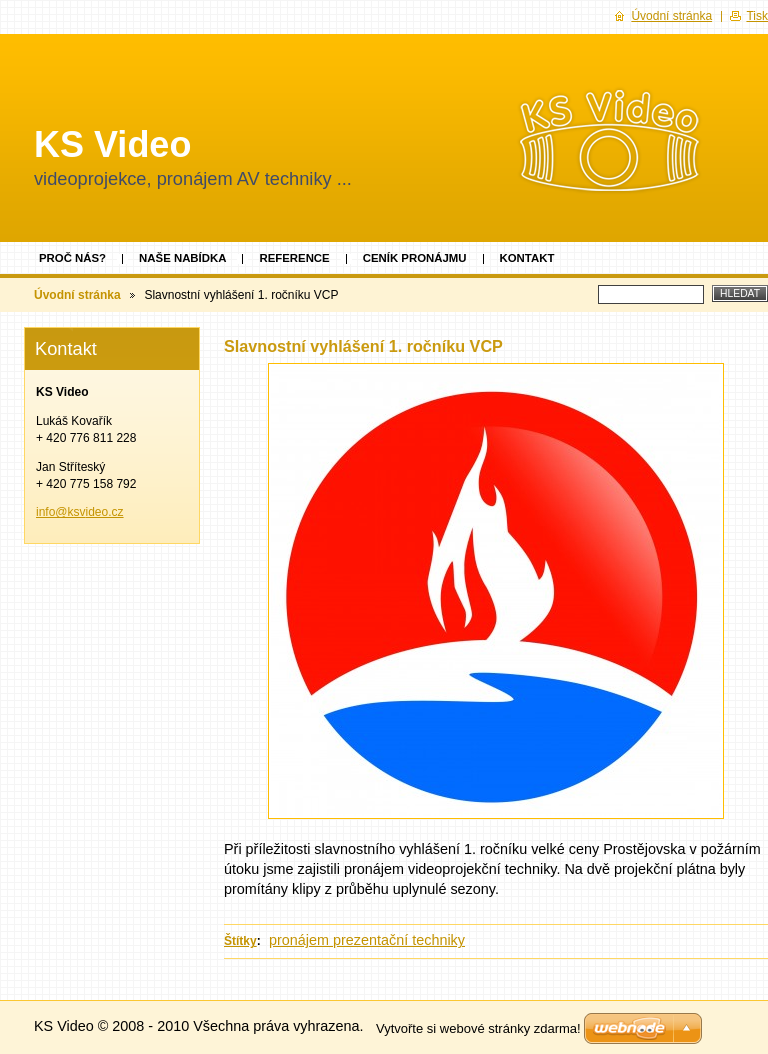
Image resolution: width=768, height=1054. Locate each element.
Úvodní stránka (77, 295)
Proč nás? (72, 258)
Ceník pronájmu (415, 258)
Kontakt (527, 258)
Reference (294, 258)
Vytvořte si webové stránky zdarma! (478, 1028)
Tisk (757, 16)
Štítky (240, 941)
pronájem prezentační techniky (367, 940)
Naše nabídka (182, 258)
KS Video (112, 144)
